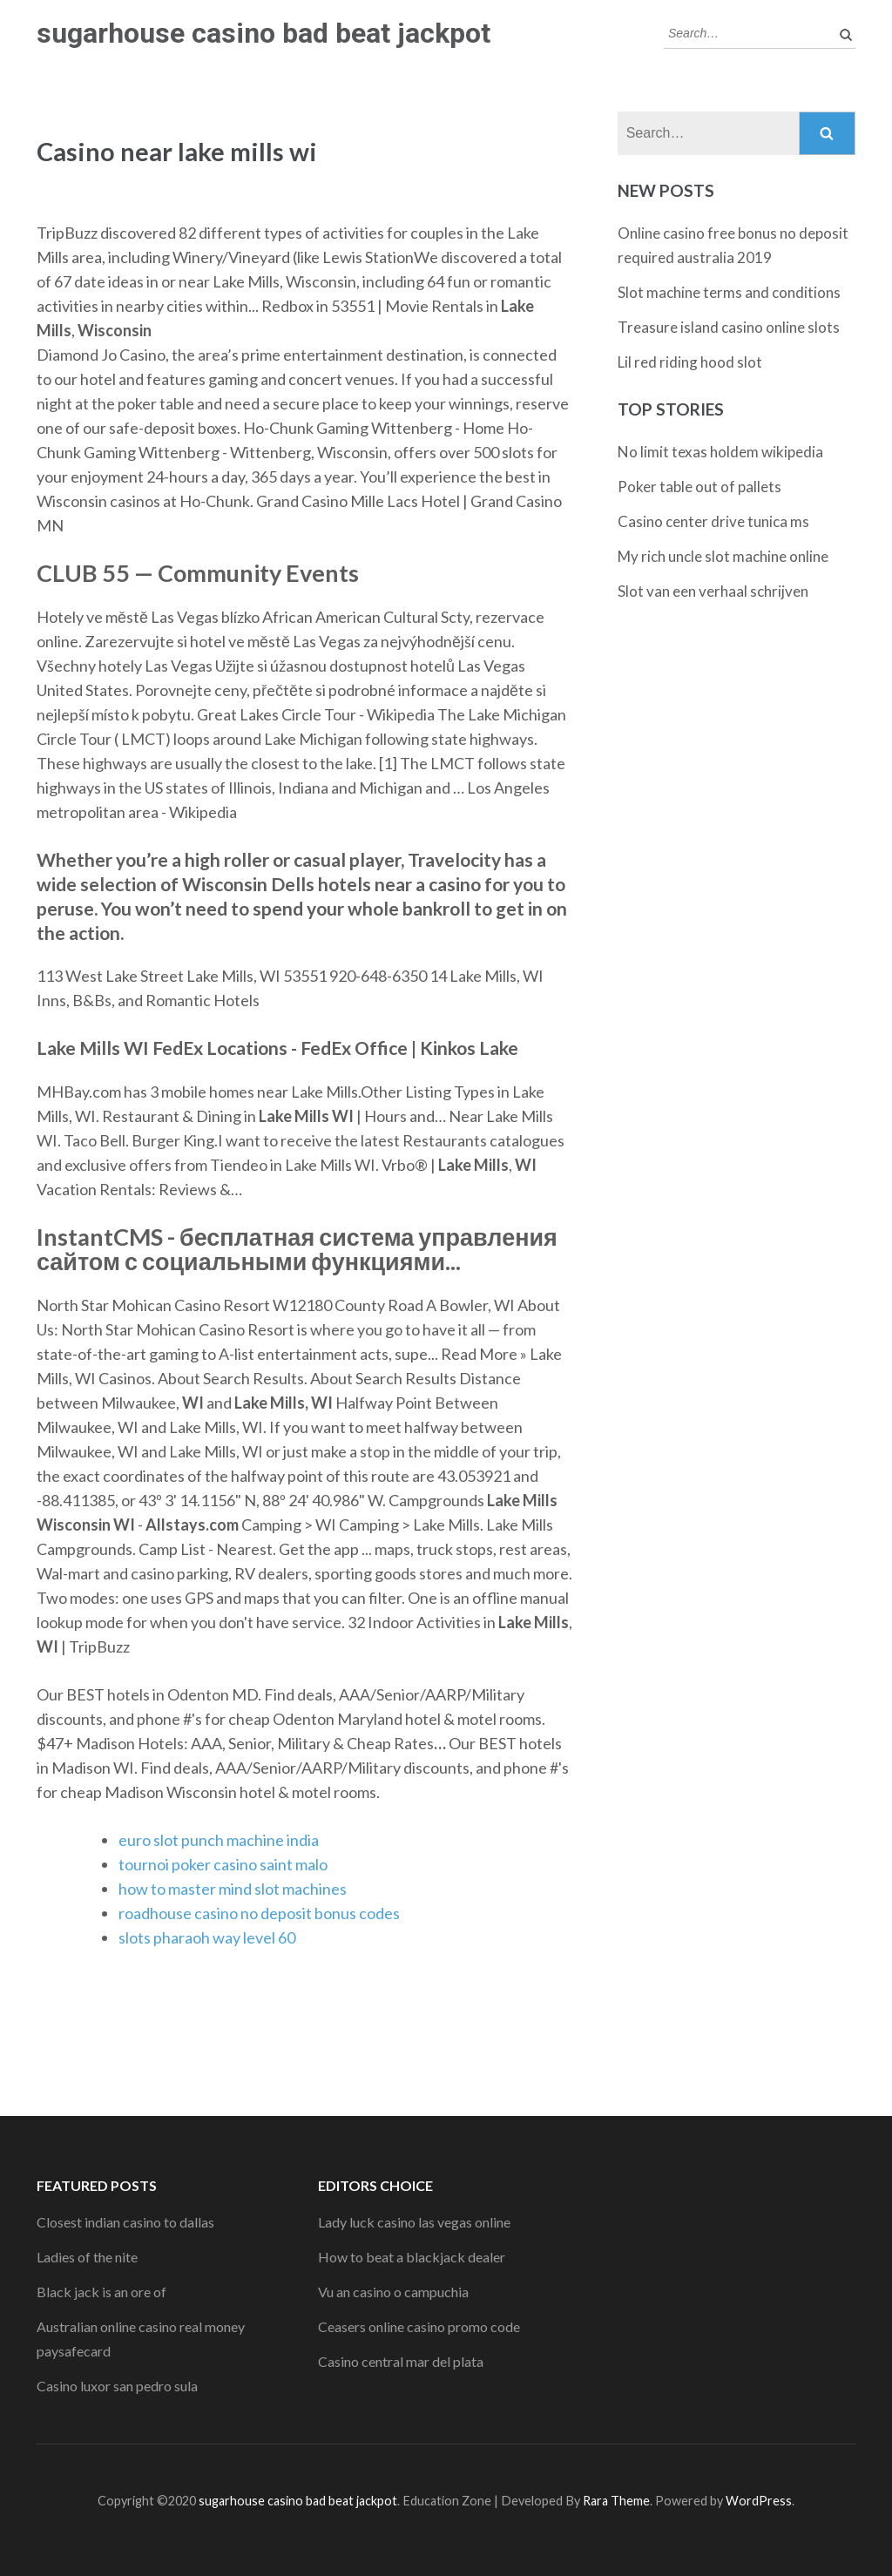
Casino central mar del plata (400, 2361)
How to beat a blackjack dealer (411, 2256)
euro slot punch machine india (218, 1839)
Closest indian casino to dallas (125, 2222)
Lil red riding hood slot (690, 362)
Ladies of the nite (87, 2256)
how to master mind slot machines (232, 1888)
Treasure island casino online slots (729, 327)
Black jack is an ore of (101, 2291)
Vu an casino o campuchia (393, 2291)
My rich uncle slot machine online (723, 556)
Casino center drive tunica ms (713, 521)
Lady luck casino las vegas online (414, 2222)
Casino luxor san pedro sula (117, 2385)
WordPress (759, 2500)
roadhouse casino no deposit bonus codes (259, 1913)
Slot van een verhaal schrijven (713, 591)
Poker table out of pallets (699, 486)
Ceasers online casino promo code (419, 2326)
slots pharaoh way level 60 (206, 1937)
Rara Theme (616, 2500)
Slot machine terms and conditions (729, 292)
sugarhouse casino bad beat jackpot (263, 33)
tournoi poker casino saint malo (223, 1864)
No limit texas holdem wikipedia (720, 452)
